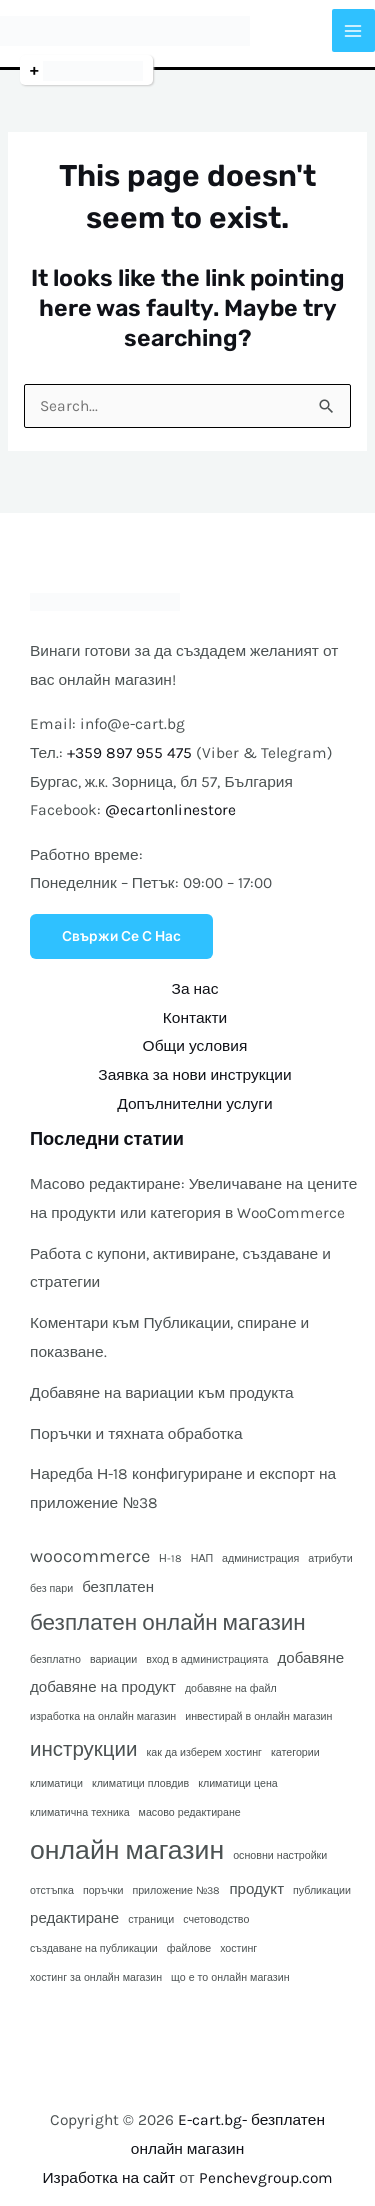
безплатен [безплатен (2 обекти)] (118, 1587)
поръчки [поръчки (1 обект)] (103, 1890)
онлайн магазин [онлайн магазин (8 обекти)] (127, 1850)
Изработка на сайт (108, 2178)
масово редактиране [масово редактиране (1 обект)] (190, 1812)
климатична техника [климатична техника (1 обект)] (80, 1812)
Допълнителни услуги (194, 1104)
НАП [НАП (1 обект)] (202, 1558)
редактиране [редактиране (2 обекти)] (74, 1918)
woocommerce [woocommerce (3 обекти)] (90, 1556)
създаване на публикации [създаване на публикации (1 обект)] (94, 1948)
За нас (195, 989)
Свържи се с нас (121, 936)
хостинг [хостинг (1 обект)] (238, 1948)
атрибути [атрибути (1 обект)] (330, 1558)
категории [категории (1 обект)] (295, 1752)
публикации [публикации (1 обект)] (322, 1890)
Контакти (195, 1018)
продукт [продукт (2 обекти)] (256, 1889)
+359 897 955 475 (129, 753)
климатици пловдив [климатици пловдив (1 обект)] (140, 1783)
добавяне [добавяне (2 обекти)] (311, 1658)
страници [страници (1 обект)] (151, 1919)
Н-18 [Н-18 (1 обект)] (170, 1558)
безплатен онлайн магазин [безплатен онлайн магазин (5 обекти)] (168, 1622)
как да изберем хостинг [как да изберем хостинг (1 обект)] (204, 1752)
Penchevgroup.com (266, 2178)
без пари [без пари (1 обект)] (51, 1588)
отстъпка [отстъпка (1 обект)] (52, 1890)
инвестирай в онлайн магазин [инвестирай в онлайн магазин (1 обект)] (258, 1716)
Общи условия (195, 1046)
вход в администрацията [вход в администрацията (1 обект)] (207, 1659)
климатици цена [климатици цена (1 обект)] (238, 1783)
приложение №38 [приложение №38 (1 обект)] (176, 1890)
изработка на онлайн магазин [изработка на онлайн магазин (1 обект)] (103, 1716)
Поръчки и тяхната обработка (136, 1434)
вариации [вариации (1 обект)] (113, 1659)
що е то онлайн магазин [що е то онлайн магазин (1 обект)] (230, 1977)
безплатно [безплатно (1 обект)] (55, 1659)
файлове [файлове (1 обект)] (189, 1948)
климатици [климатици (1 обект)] (56, 1783)
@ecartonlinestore (170, 810)
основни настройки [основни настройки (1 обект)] (280, 1855)
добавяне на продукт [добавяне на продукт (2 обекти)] (103, 1687)
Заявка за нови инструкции (194, 1075)
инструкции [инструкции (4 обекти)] (83, 1749)
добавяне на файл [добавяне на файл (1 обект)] (231, 1688)
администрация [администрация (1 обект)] (260, 1558)
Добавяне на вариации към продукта (162, 1393)
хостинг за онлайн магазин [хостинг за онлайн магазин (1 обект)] (96, 1977)
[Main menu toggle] (353, 30)
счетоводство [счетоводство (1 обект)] (216, 1919)
